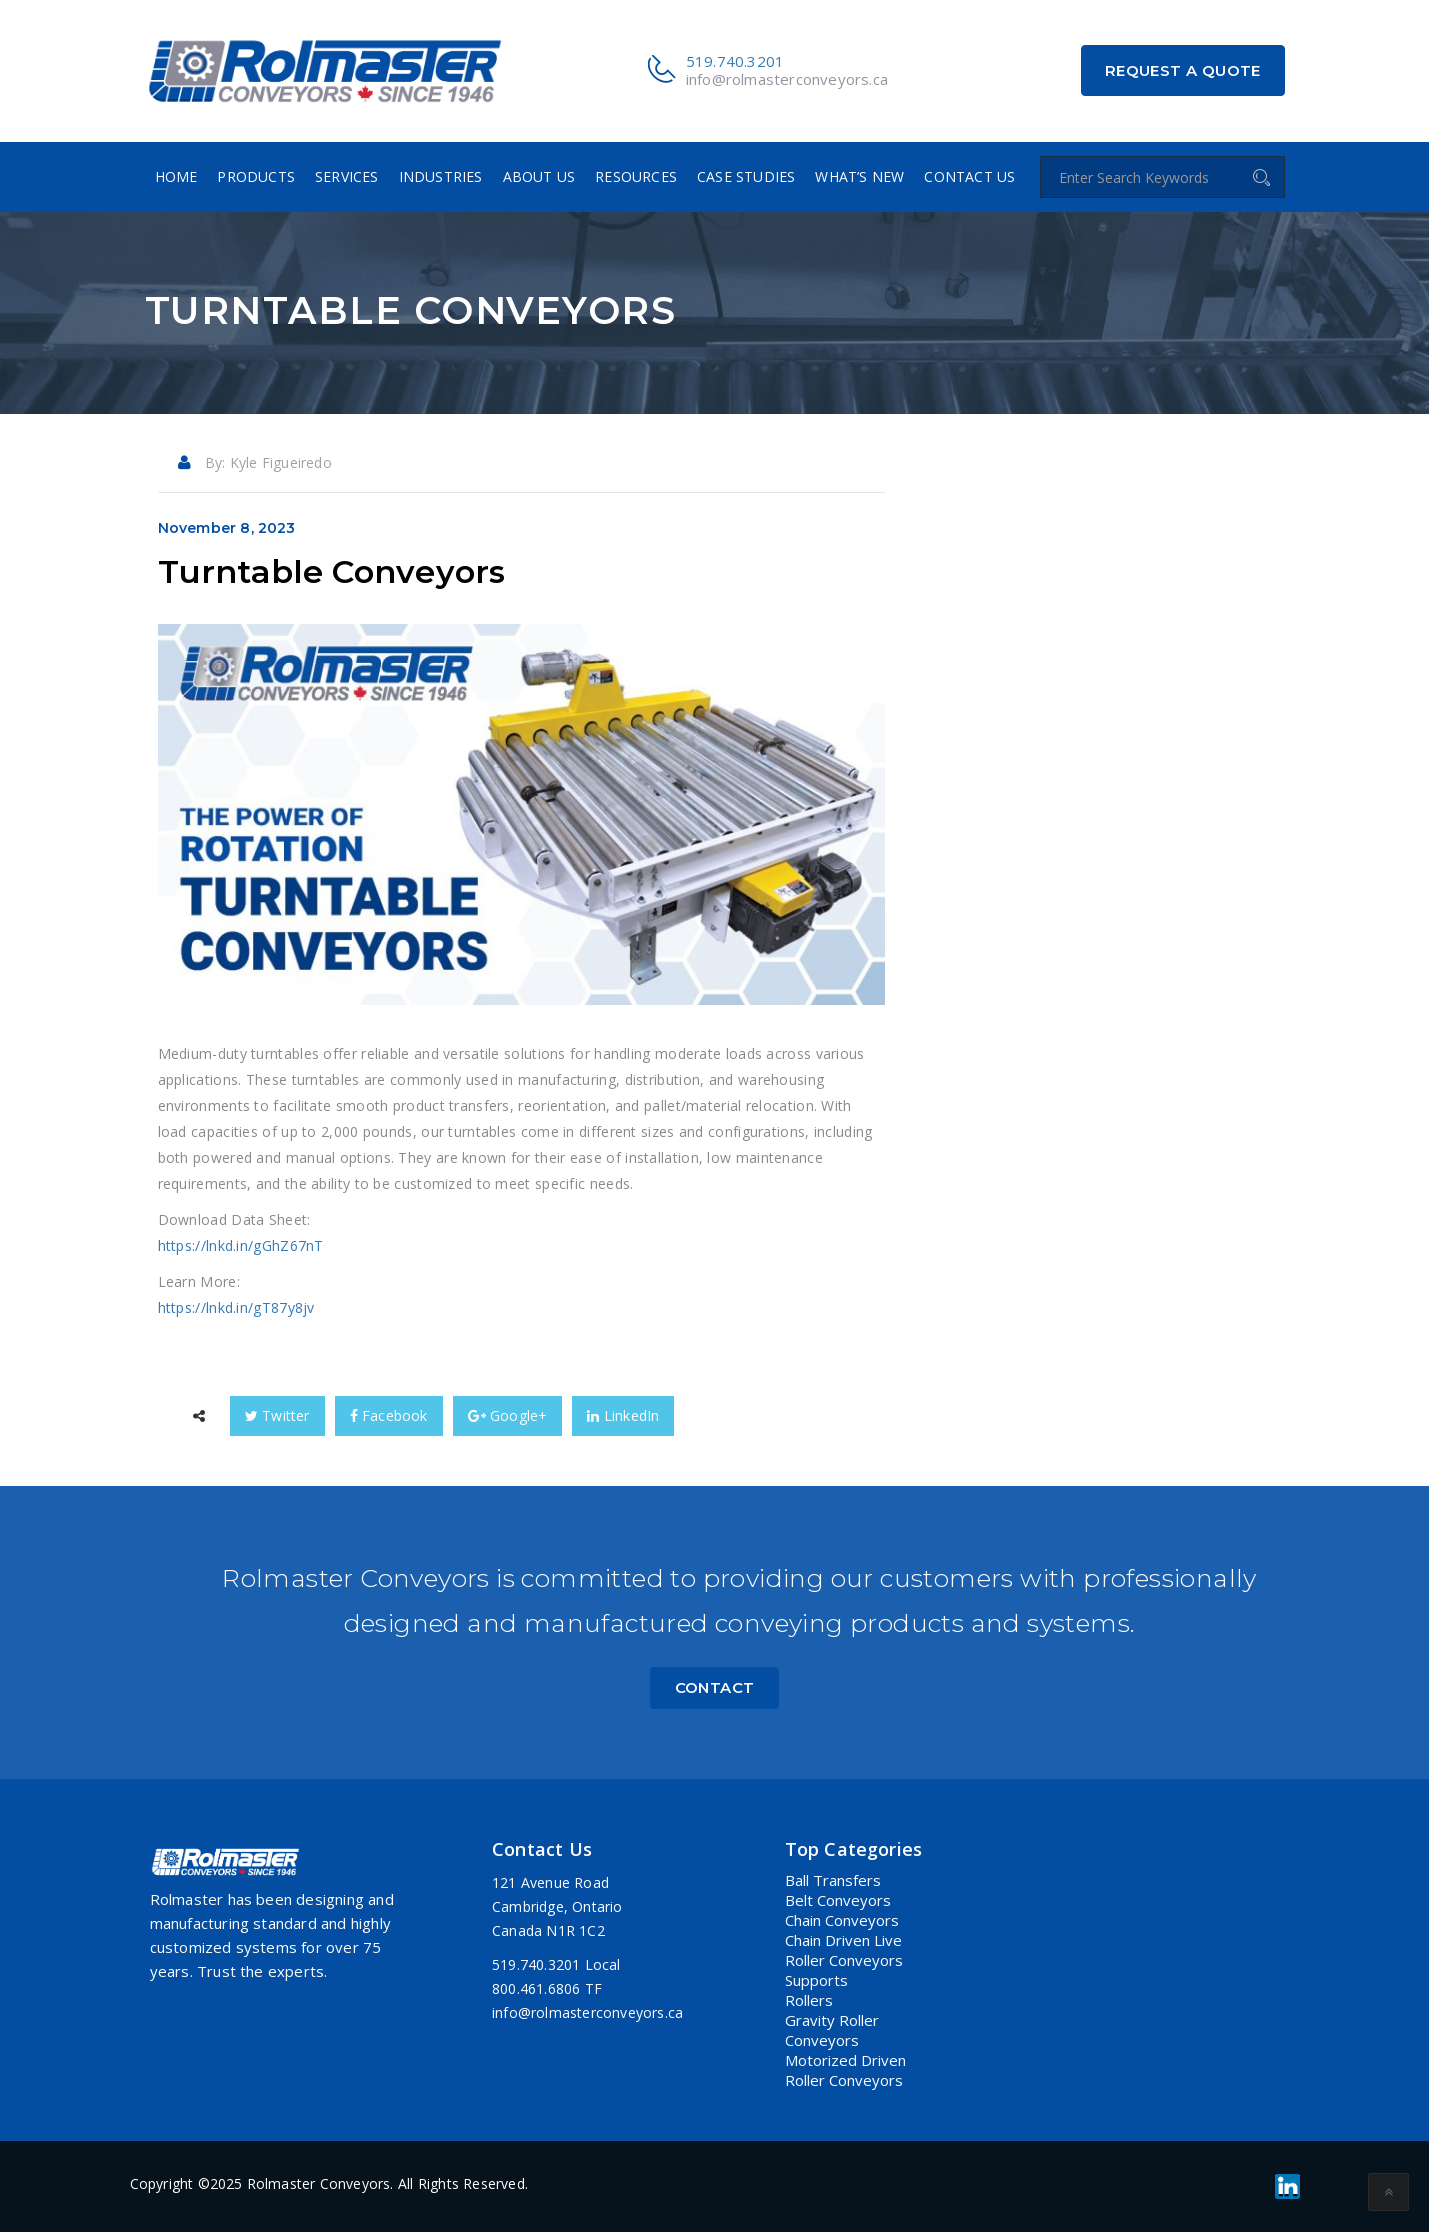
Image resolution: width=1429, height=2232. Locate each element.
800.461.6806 (536, 1988)
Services (347, 176)
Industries (441, 176)
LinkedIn (623, 1415)
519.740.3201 (735, 61)
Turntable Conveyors (332, 571)
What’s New (859, 176)
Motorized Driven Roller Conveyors (845, 2070)
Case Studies (746, 176)
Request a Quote (1183, 70)
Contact (715, 1687)
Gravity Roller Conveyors (832, 2030)
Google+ (508, 1415)
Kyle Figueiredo (281, 462)
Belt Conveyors (838, 1900)
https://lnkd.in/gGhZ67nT (241, 1245)
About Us (539, 176)
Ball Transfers (833, 1880)
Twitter (277, 1415)
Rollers (809, 2000)
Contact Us (969, 176)
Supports (816, 1980)
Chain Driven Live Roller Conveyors (844, 1950)
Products (256, 176)
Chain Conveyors (842, 1920)
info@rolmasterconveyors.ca (787, 79)
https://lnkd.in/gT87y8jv (236, 1307)
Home (176, 176)
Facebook (389, 1415)
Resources (636, 176)
